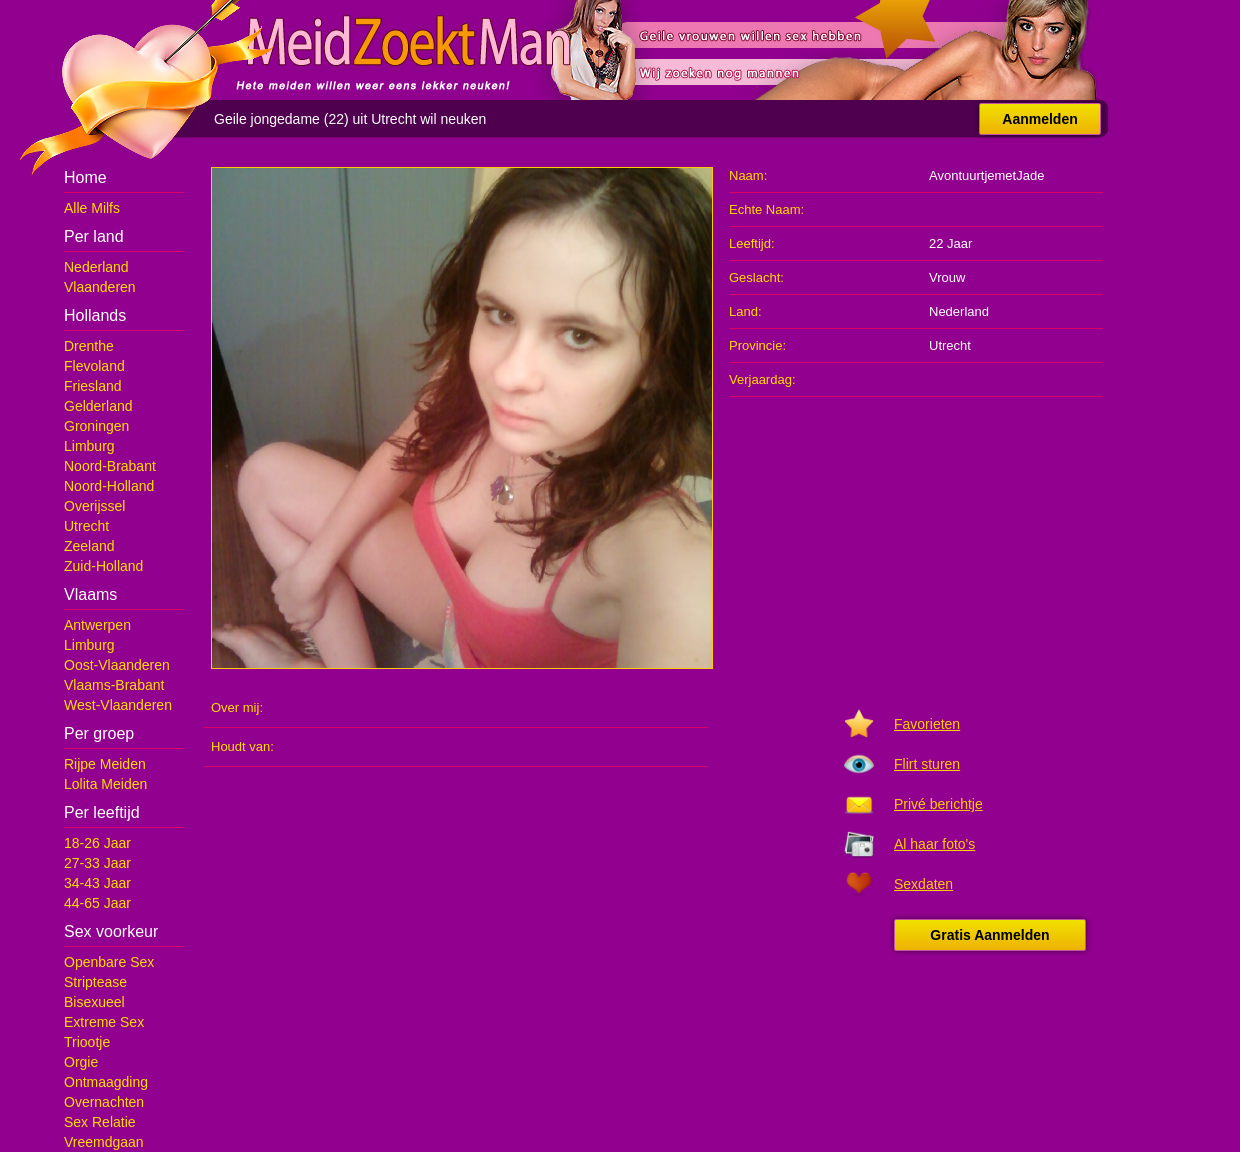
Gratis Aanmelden (989, 935)
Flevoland (94, 366)
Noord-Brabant (110, 466)
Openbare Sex (109, 962)
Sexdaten (923, 884)
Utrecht (86, 526)
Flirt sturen (927, 764)
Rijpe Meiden (105, 764)
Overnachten (104, 1102)
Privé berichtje (938, 804)
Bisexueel (94, 1002)
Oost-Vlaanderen (117, 665)
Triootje (87, 1042)
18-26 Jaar (97, 843)
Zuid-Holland (103, 566)
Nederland (96, 267)
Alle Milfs (92, 208)
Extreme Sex (104, 1022)
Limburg (89, 446)
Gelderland (98, 406)
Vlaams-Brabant (114, 685)
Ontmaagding (106, 1082)
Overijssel (94, 506)
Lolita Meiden (105, 784)
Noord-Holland (109, 486)
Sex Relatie (100, 1122)
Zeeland (89, 546)
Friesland (93, 386)
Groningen (96, 426)
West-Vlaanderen (118, 705)
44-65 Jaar (97, 903)
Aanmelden (1039, 119)
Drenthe (89, 346)
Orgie (81, 1062)
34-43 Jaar (97, 883)
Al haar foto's (934, 844)
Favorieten (927, 724)
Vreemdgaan (104, 1142)
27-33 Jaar (97, 863)
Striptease (95, 982)
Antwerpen (97, 625)
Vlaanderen (100, 287)
